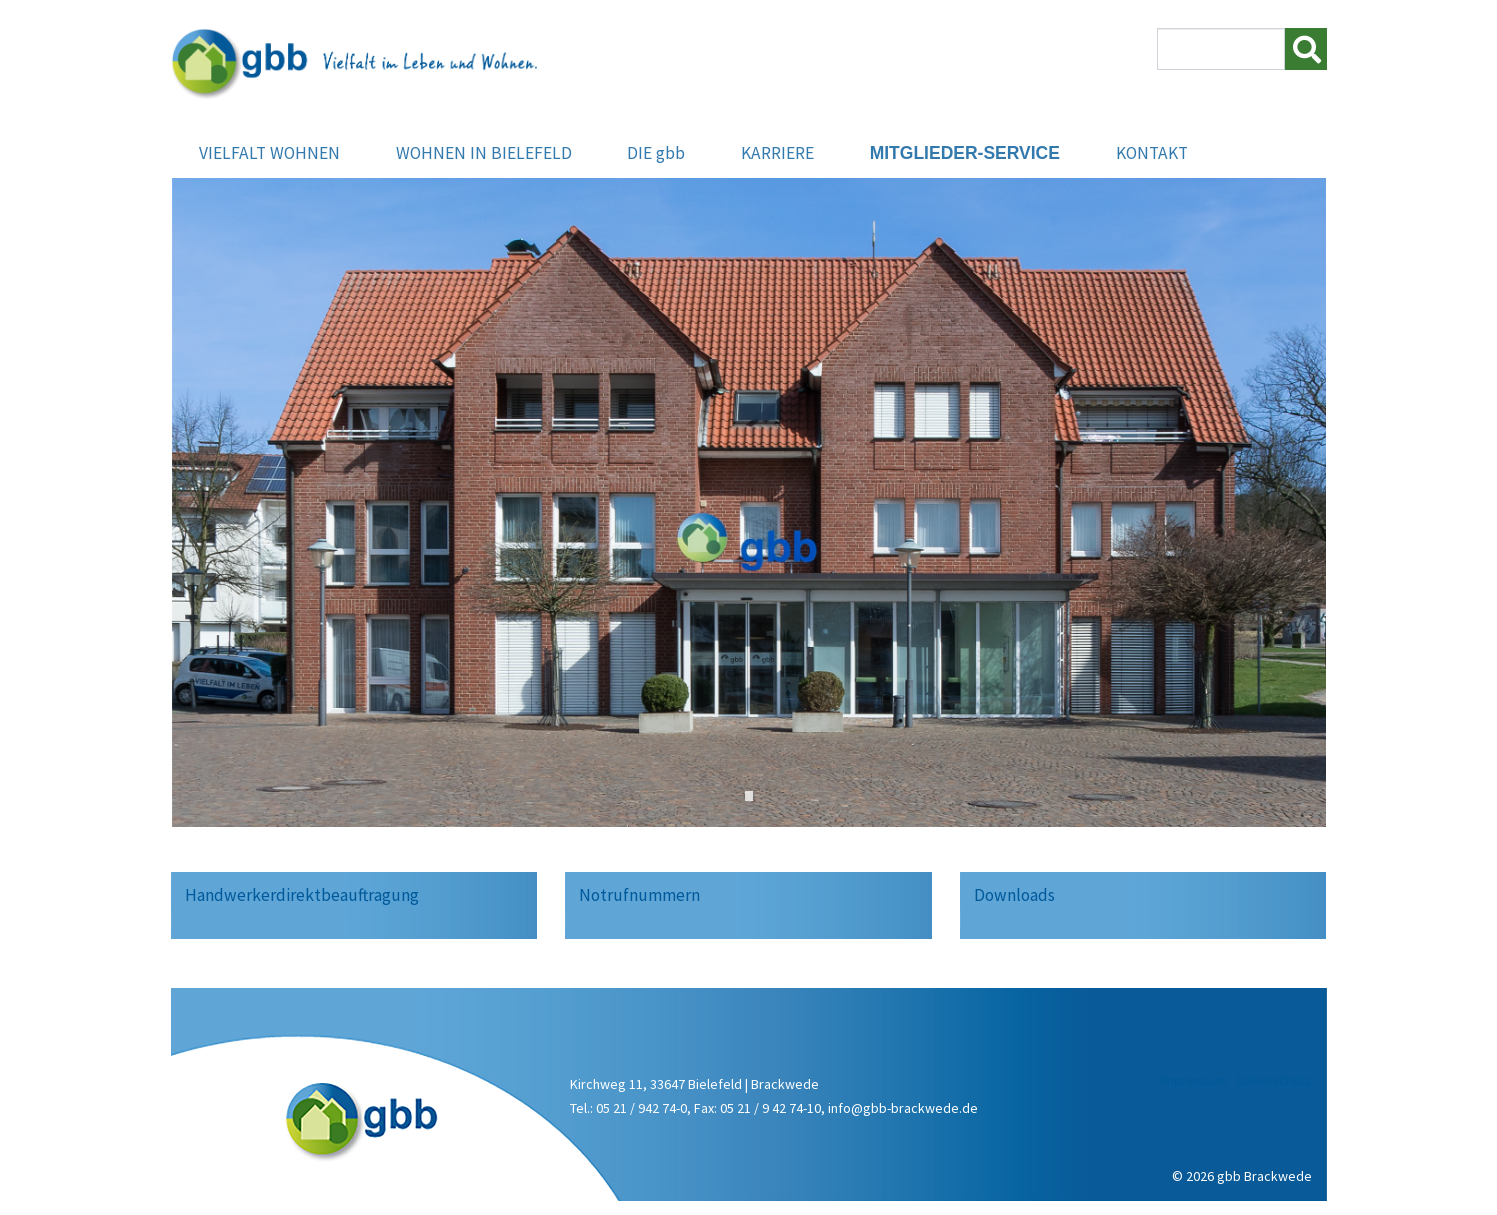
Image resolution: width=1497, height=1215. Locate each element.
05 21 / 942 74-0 (641, 1108)
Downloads (1014, 895)
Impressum (1193, 1080)
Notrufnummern (639, 895)
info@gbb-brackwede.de (903, 1108)
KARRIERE (777, 155)
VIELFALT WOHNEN (269, 155)
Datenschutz (1274, 1080)
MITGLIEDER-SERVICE (965, 155)
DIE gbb (656, 155)
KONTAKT (1152, 155)
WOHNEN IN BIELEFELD (484, 155)
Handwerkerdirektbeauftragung (302, 895)
